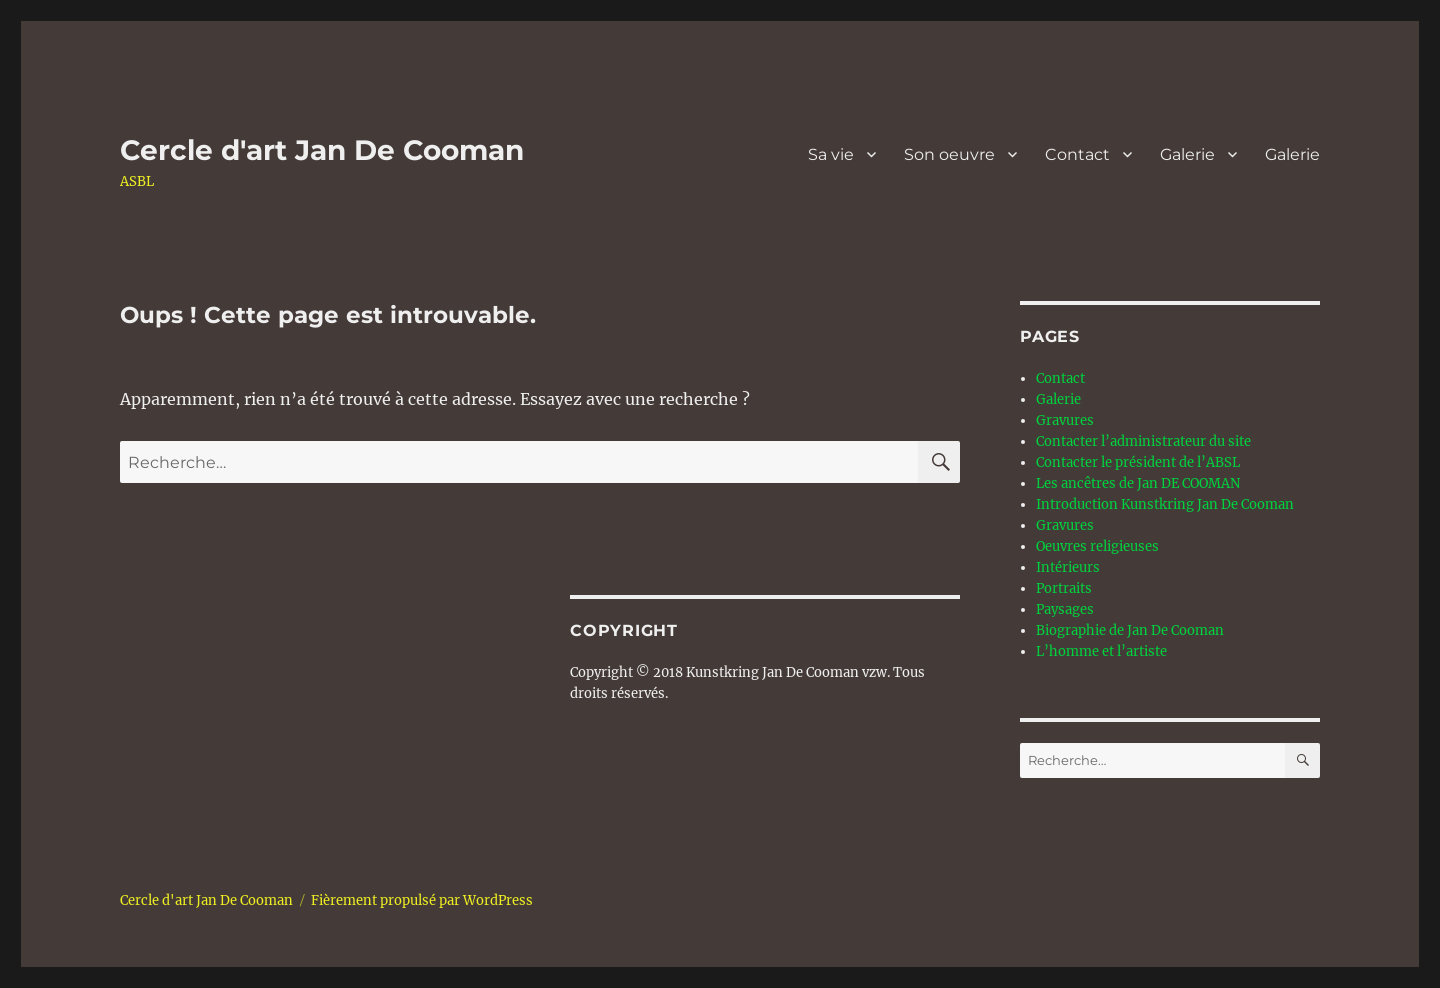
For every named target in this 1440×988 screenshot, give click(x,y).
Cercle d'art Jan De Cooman (322, 150)
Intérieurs (1068, 567)
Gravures (1065, 420)
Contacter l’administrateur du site (1143, 441)
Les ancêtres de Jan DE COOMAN (1138, 483)
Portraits (1064, 588)
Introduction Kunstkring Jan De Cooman (1165, 504)
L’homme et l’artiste (1101, 651)
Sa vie (831, 154)
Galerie (1187, 154)
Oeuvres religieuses (1097, 546)
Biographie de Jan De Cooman (1130, 630)
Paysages (1065, 609)
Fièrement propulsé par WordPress (422, 900)
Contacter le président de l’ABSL (1138, 462)
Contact (1077, 154)
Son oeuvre (949, 154)
